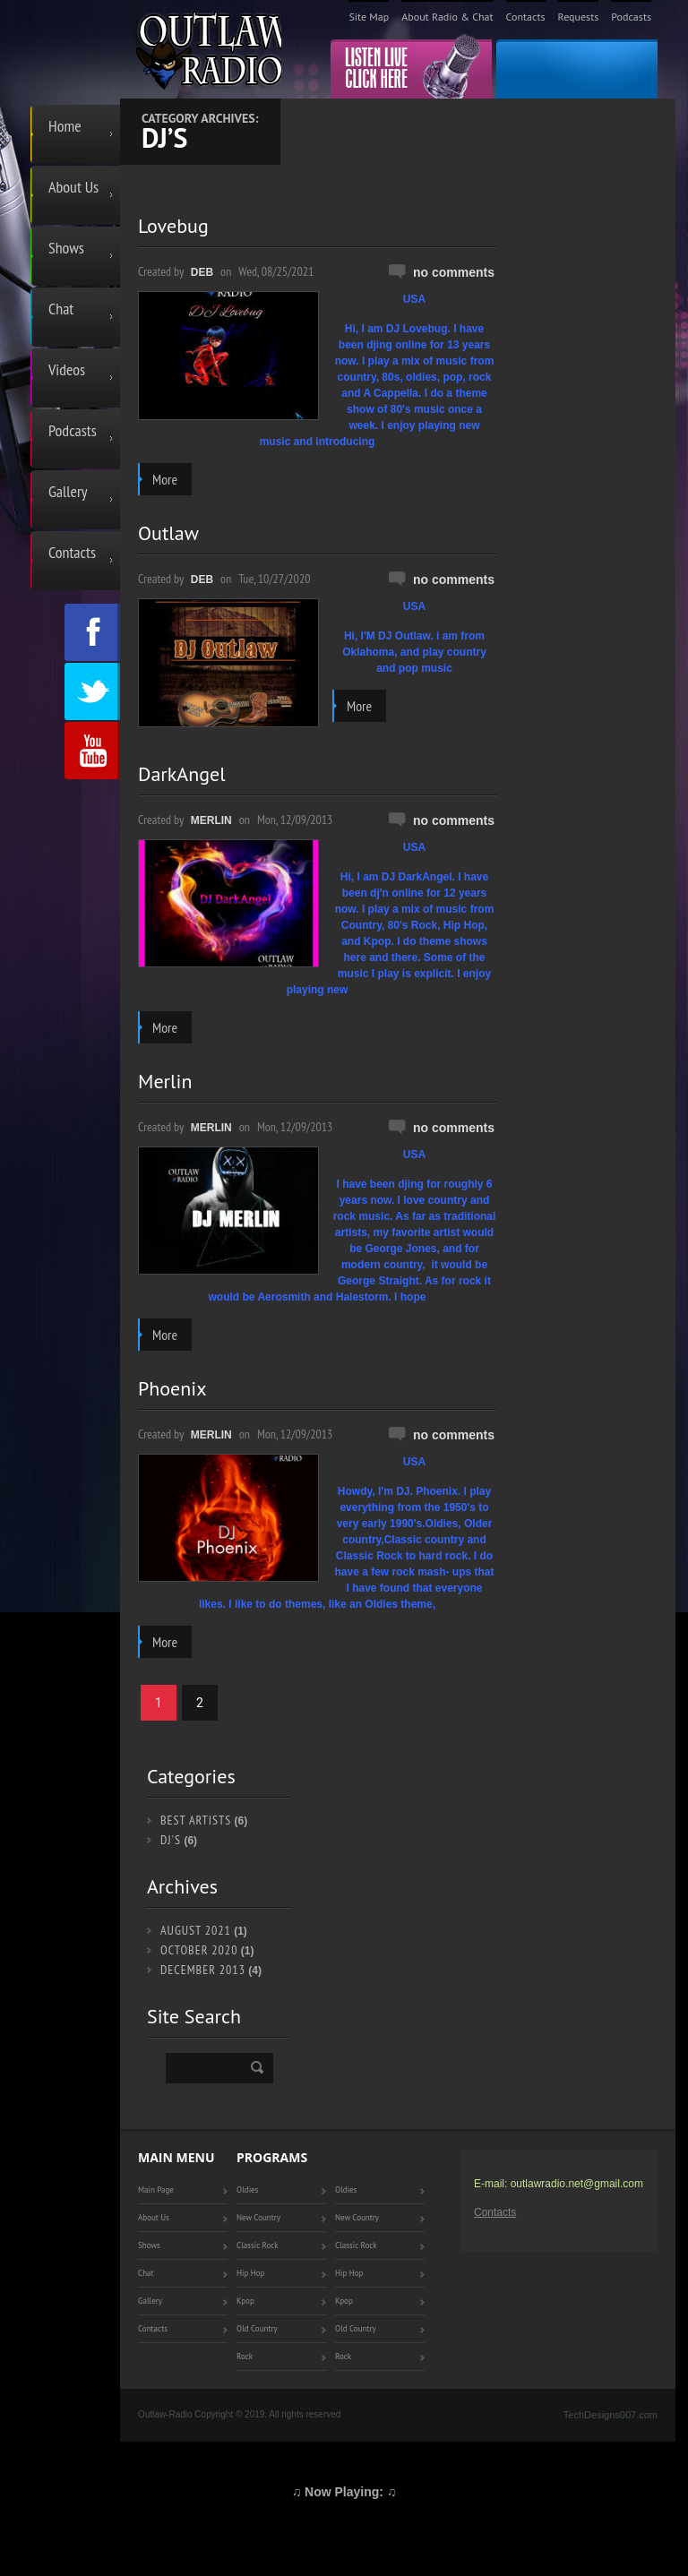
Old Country (257, 2328)
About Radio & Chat (447, 16)
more (164, 479)
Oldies (247, 2189)
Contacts (526, 16)
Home (65, 126)
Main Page (156, 2189)
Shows (66, 247)
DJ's (170, 1840)
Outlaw (168, 533)
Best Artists (195, 1820)
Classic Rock (257, 2245)
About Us (73, 186)
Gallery (68, 491)
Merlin (211, 820)
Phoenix (172, 1388)
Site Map (368, 16)
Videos (66, 369)
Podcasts (631, 16)
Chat (60, 308)
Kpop (245, 2301)
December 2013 (202, 1970)
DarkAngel (182, 774)
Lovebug (173, 225)
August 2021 (195, 1930)
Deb (202, 272)
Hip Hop (250, 2273)
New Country (258, 2217)
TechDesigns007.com (610, 2414)
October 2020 (198, 1950)
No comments (453, 272)
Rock (244, 2356)
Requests (578, 16)
